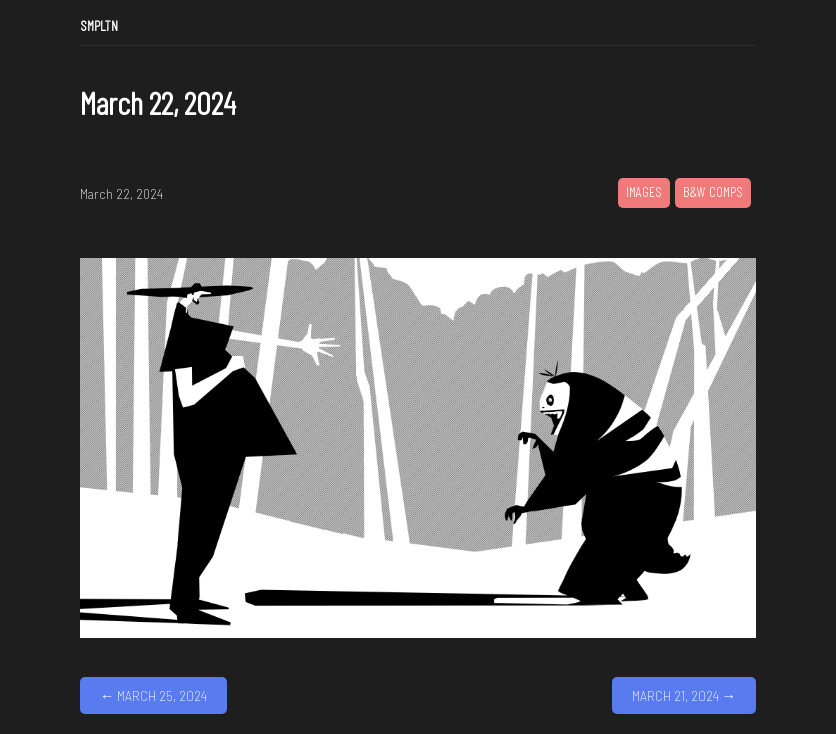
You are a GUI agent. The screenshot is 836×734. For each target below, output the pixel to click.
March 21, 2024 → (684, 695)
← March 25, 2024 (153, 695)
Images (644, 191)
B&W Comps (713, 191)
